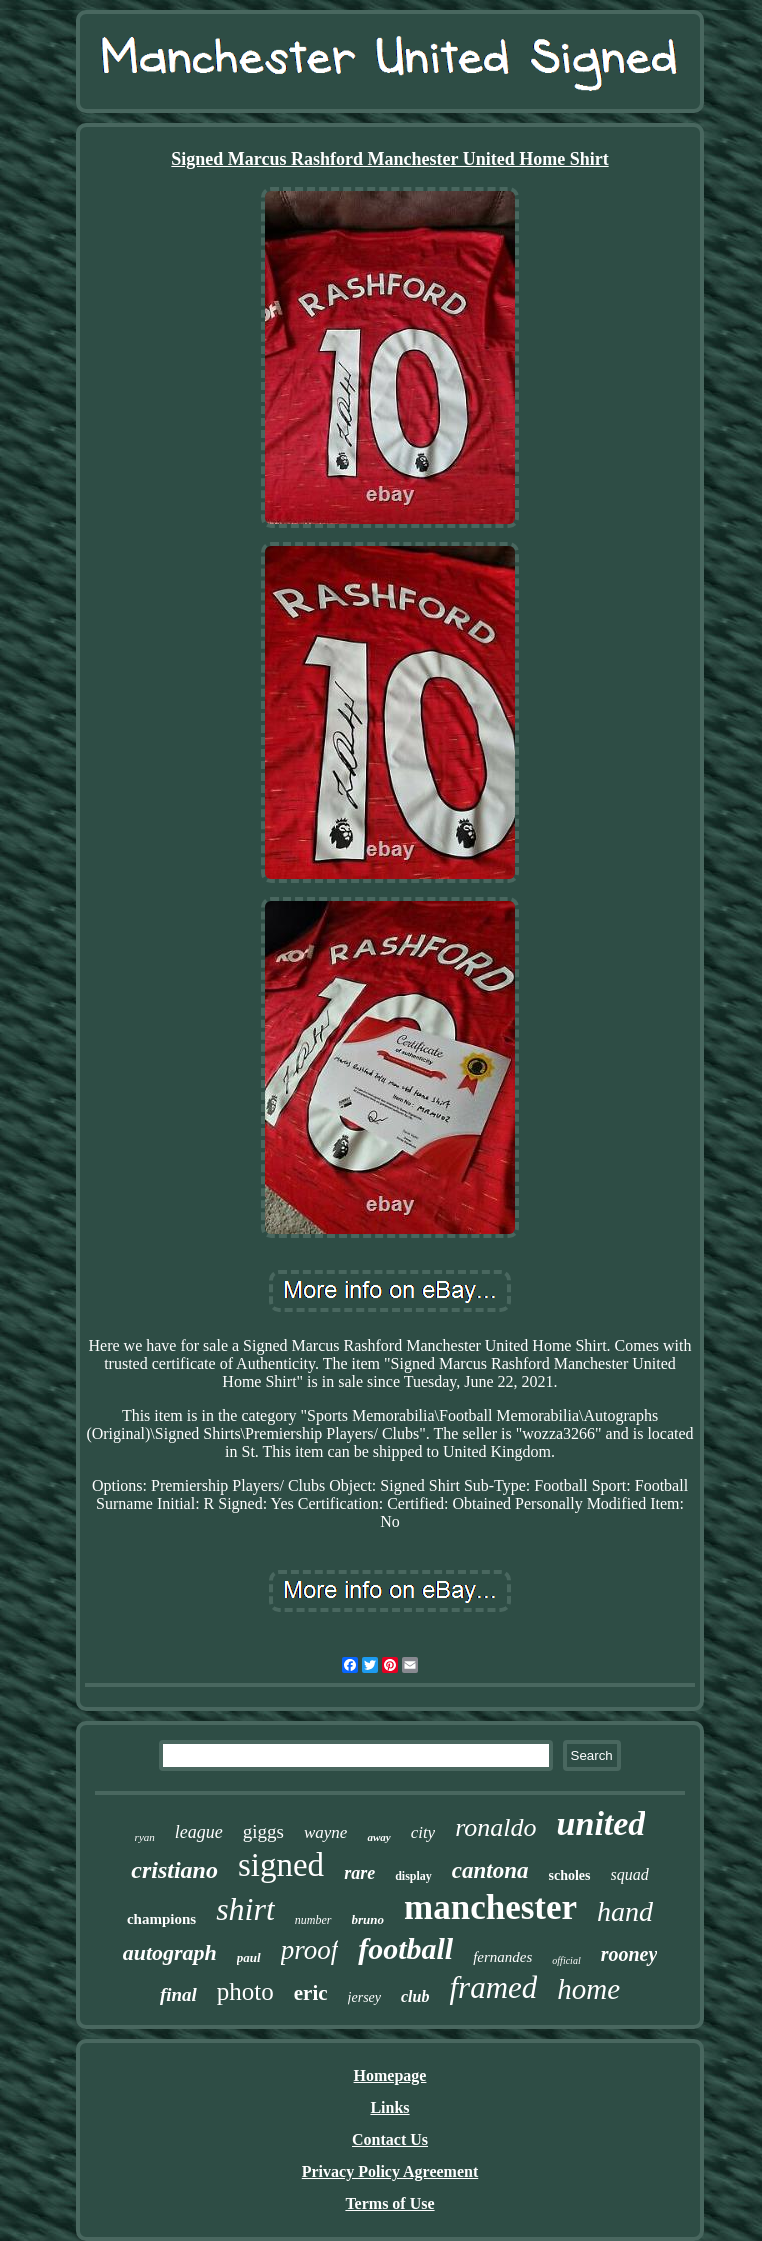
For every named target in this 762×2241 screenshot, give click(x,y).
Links (389, 2107)
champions (161, 1919)
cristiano (174, 1870)
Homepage (390, 2075)
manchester (490, 1907)
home (588, 1989)
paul (249, 1957)
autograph (170, 1952)
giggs (263, 1831)
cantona (490, 1870)
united (601, 1823)
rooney (629, 1954)
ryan (145, 1837)
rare (359, 1873)
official (566, 1960)
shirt (245, 1909)
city (423, 1832)
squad (630, 1874)
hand (625, 1911)
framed (493, 1987)
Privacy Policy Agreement (390, 2171)
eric (311, 1993)
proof (310, 1950)
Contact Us (390, 2139)
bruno (368, 1919)
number (313, 1920)
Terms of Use (389, 2203)
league (199, 1832)
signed (281, 1865)
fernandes (502, 1957)
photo (245, 1991)
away (378, 1837)
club (415, 1996)
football (405, 1948)
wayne (325, 1832)
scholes (570, 1875)
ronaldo (495, 1827)
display (413, 1876)
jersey (364, 1997)
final (178, 1994)
